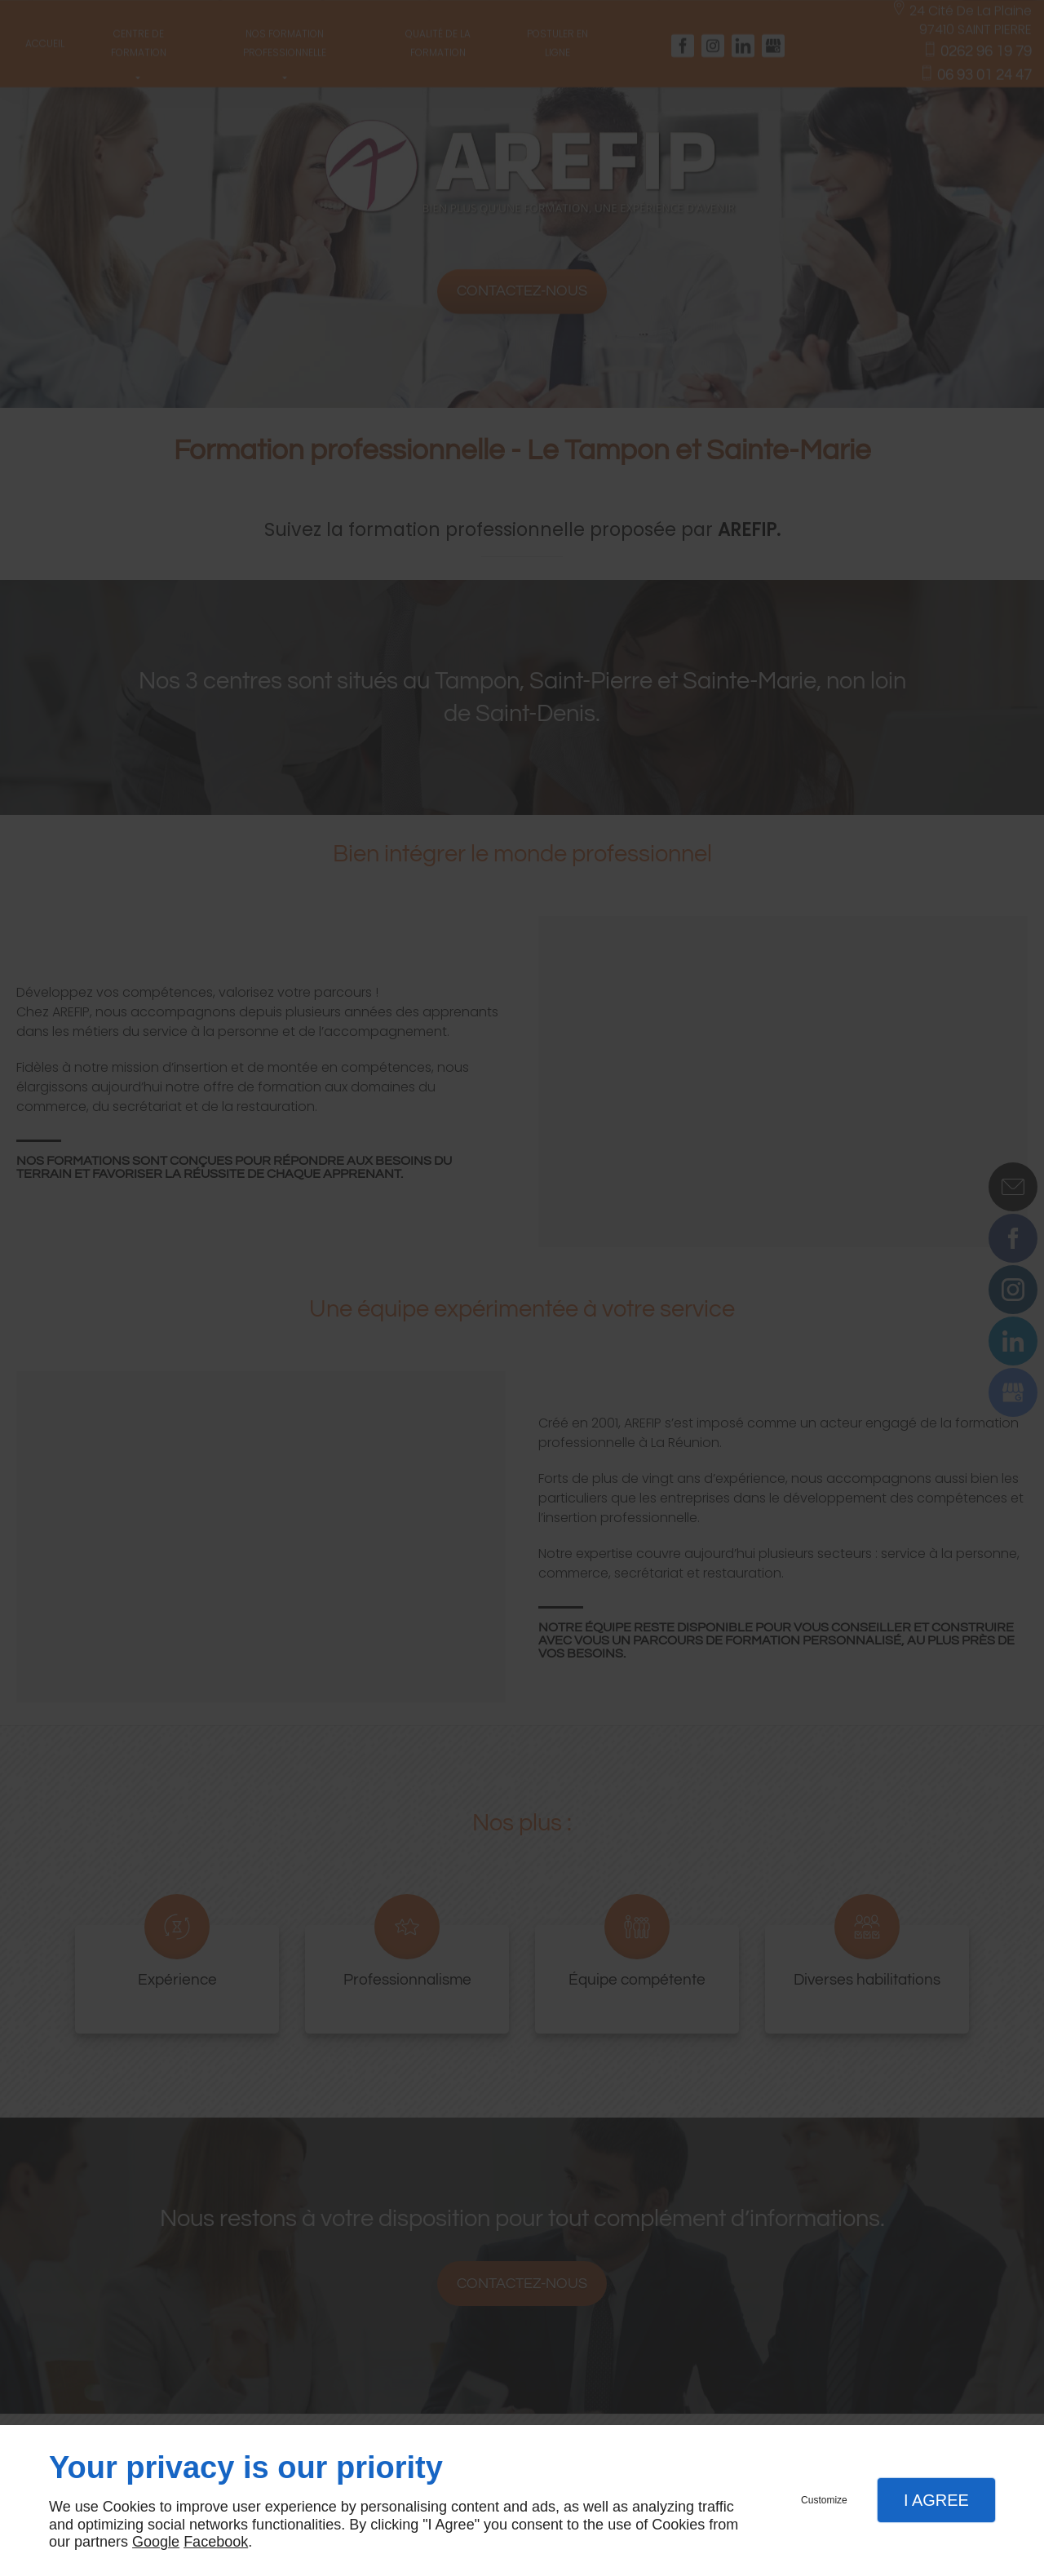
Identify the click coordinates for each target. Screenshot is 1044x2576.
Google (155, 2542)
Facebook (216, 2542)
